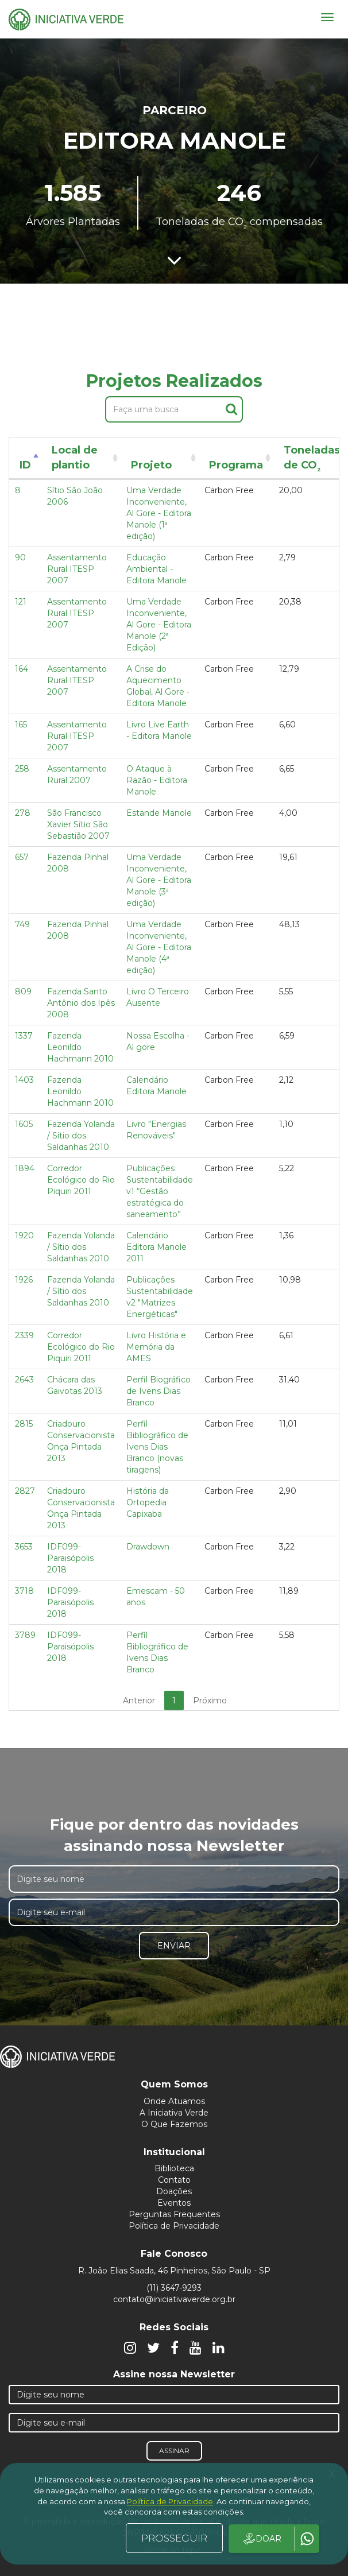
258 (22, 769)
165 (21, 724)
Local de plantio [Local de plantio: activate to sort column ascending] (75, 457)
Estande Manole (159, 813)
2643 (24, 1379)
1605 (24, 1124)
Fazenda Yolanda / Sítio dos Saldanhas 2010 (81, 1135)
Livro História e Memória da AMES (156, 1346)
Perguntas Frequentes (174, 2214)
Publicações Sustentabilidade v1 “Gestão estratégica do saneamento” (159, 1191)
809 (23, 991)
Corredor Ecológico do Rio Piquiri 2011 (81, 1179)
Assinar (174, 2450)
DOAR (261, 2539)
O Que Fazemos (174, 2124)
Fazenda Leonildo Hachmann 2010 (80, 1047)
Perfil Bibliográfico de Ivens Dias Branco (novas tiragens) (157, 1447)
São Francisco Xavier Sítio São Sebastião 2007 (78, 824)
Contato (174, 2180)
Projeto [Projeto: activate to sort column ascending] (151, 465)
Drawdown (147, 1546)
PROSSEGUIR (174, 2538)
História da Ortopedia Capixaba (147, 1502)
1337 (24, 1036)
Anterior (139, 1700)
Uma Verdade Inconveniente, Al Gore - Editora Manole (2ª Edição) (158, 624)
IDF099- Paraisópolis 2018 (70, 1558)
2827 (25, 1491)
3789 (25, 1635)
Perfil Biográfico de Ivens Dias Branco (158, 1391)
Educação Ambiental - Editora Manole (156, 569)
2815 (24, 1424)
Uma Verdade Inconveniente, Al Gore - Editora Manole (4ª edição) (158, 947)
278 (22, 813)
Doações (174, 2191)
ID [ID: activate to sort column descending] (25, 465)
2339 (24, 1335)
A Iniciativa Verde (174, 2113)
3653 (24, 1546)
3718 (24, 1591)
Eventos (174, 2203)
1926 (24, 1280)
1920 (24, 1235)
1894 (24, 1168)
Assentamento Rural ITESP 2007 (77, 569)
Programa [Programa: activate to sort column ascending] (236, 465)
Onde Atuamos (174, 2101)
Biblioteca (174, 2168)
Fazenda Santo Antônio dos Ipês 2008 (81, 1003)
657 (22, 857)
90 (20, 557)
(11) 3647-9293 (174, 2288)
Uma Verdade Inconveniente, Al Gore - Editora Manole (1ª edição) (158, 513)
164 (21, 669)
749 (22, 924)
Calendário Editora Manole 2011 (156, 1247)
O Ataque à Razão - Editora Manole (156, 780)
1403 (24, 1080)
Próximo (210, 1700)
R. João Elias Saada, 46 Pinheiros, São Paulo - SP (174, 2270)
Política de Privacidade (174, 2226)
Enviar (174, 1945)
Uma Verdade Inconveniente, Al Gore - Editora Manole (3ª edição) (158, 880)
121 (20, 601)
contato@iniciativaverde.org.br (174, 2299)
